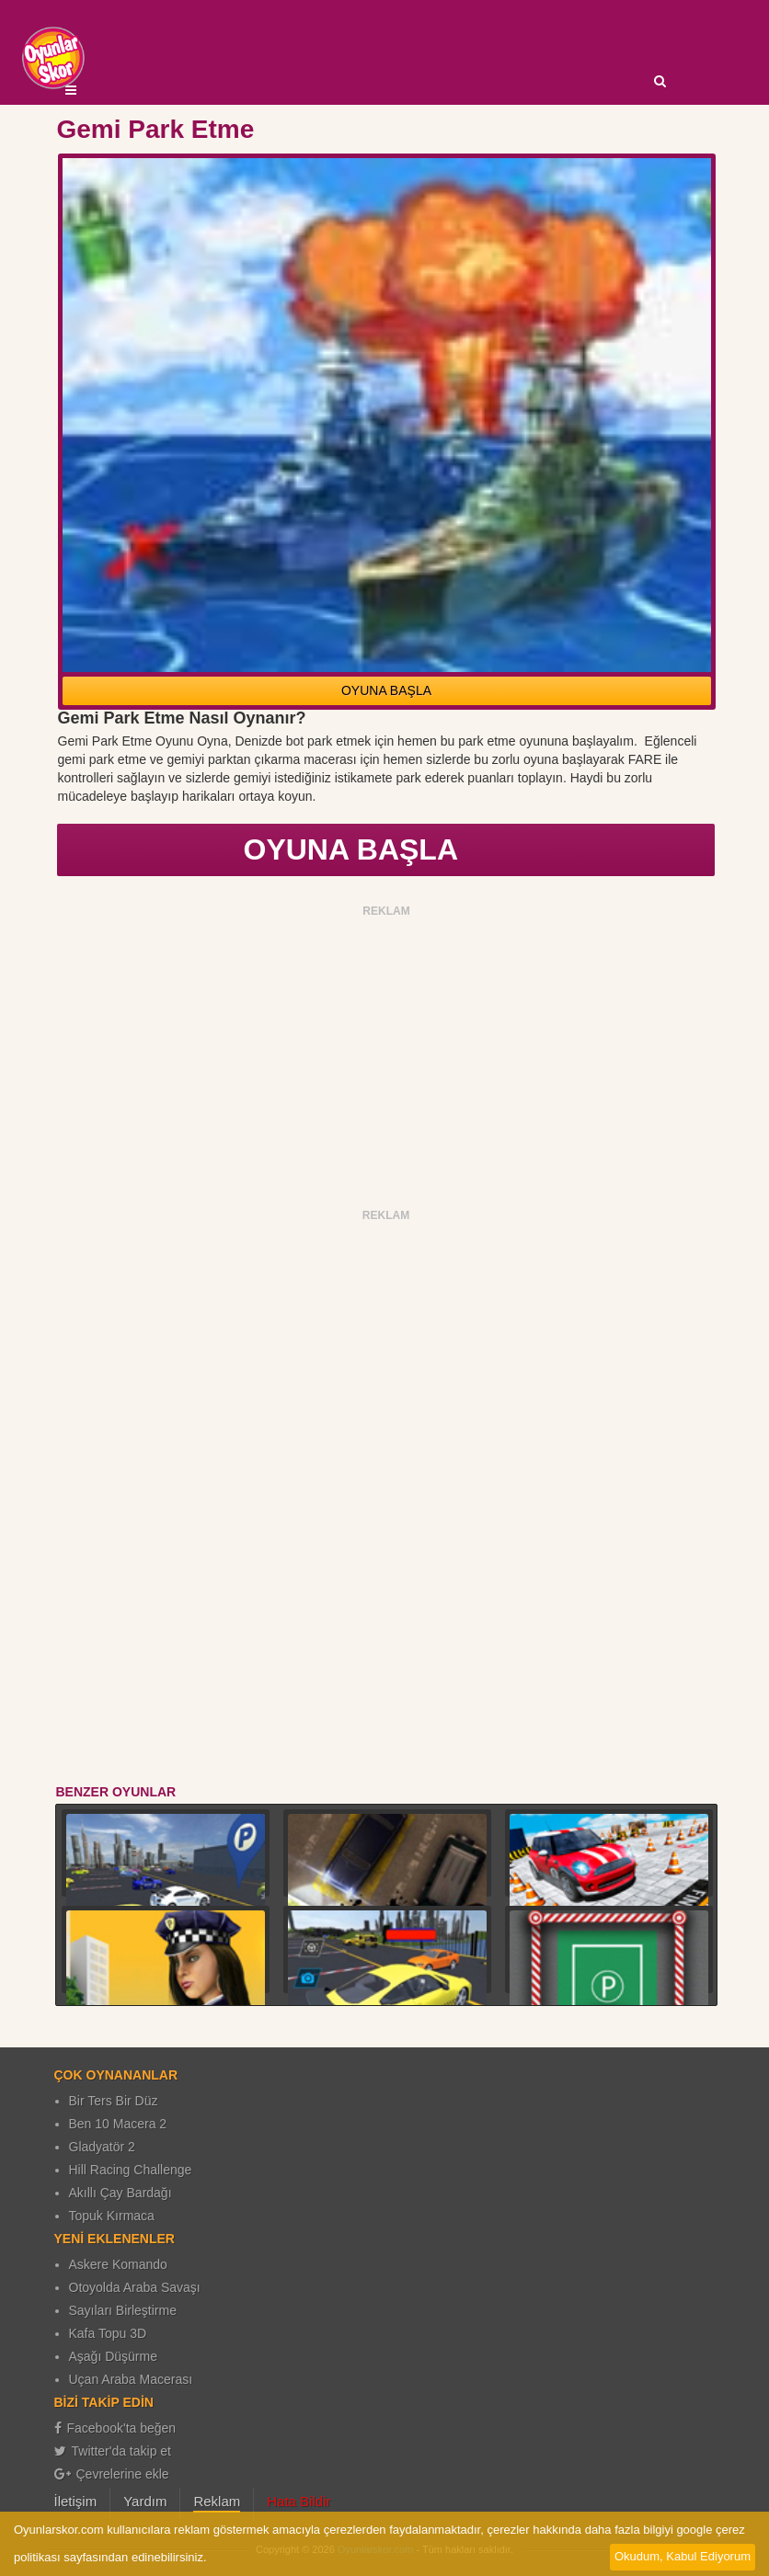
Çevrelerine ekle (111, 2474)
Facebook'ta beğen (115, 2428)
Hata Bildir (298, 2501)
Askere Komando (118, 2264)
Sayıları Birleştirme (123, 2310)
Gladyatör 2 (102, 2146)
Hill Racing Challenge (130, 2169)
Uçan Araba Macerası (131, 2379)
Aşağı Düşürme (113, 2356)
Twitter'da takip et (113, 2451)
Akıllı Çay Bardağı (120, 2192)
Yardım (144, 2501)
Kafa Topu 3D (108, 2333)
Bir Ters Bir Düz (113, 2100)
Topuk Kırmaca (112, 2215)
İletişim (76, 2501)
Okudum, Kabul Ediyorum (682, 2556)
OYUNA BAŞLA (386, 690)
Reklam (216, 2501)
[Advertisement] (387, 1051)
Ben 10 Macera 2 (118, 2123)
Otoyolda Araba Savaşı (135, 2287)
